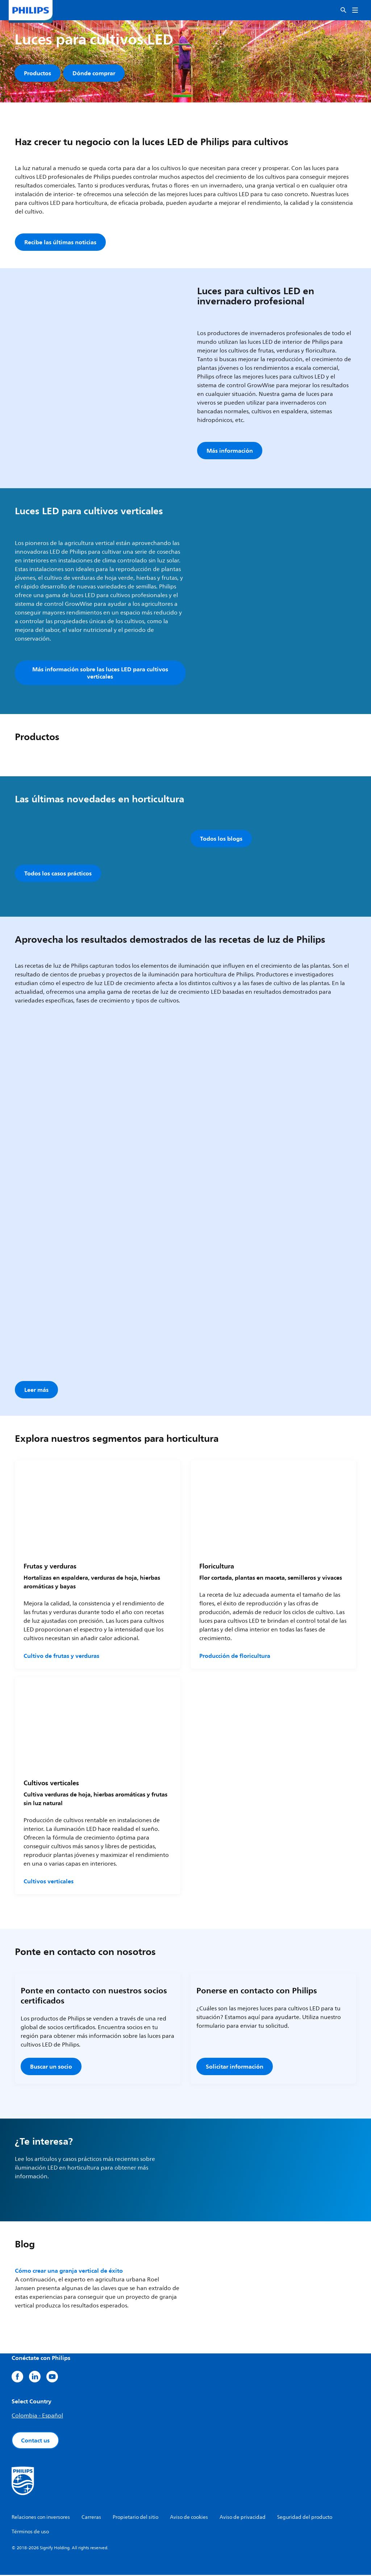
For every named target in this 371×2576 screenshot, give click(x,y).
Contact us (35, 2441)
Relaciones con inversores (41, 2518)
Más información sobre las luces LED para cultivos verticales (100, 674)
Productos (37, 73)
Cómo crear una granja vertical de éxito (69, 2272)
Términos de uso (30, 2533)
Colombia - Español (37, 2416)
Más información (230, 452)
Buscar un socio (51, 2067)
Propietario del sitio (135, 2518)
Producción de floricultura (234, 1656)
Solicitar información (234, 2067)
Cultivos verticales (49, 1882)
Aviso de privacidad (243, 2518)
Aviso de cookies (189, 2518)
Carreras (91, 2518)
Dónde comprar (94, 73)
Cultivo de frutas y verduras (61, 1656)
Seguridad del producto (304, 2518)
